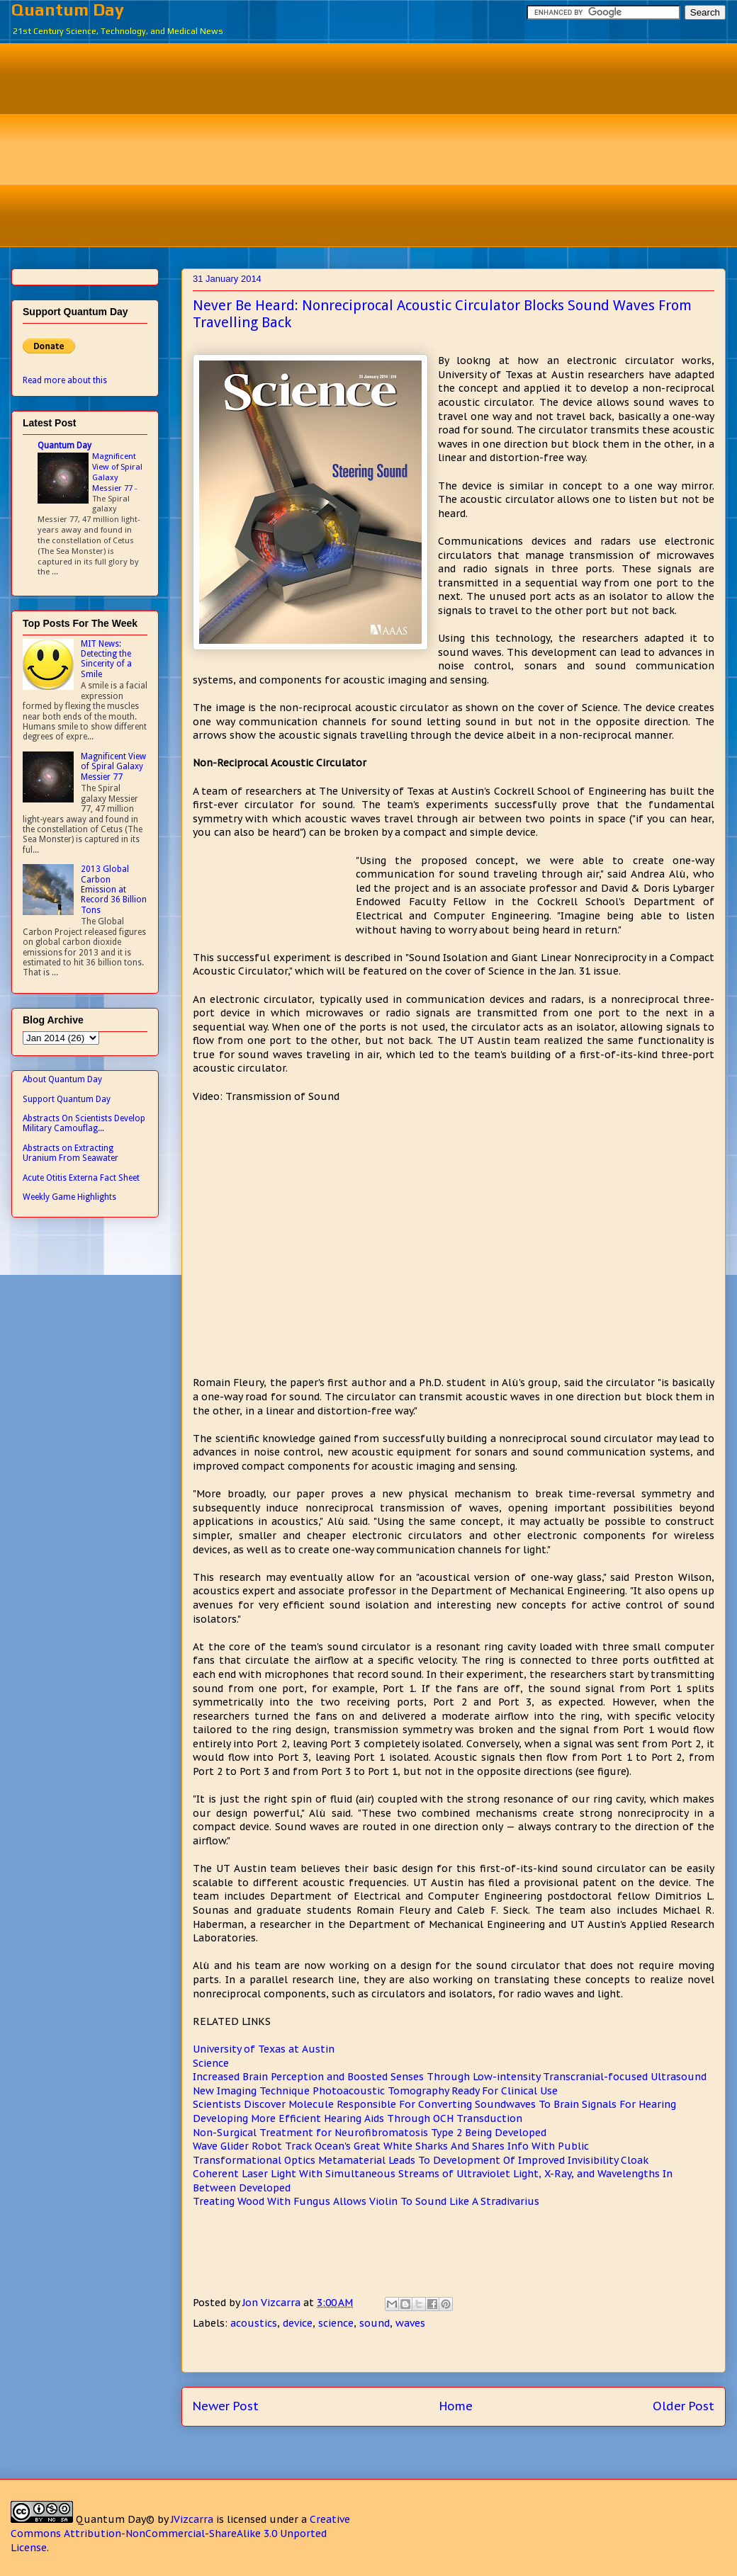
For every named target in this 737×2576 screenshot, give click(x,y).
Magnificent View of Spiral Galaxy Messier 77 (117, 471)
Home (456, 2406)
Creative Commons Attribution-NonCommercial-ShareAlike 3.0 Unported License (180, 2533)
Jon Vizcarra (272, 2302)
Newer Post (226, 2406)
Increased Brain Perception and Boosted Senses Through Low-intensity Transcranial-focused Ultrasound (450, 2076)
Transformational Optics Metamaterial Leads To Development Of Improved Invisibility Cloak (420, 2160)
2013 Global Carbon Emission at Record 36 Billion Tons (114, 889)
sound (374, 2323)
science (336, 2323)
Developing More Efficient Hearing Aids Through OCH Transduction (357, 2118)
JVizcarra (192, 2519)
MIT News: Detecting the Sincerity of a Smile (106, 659)
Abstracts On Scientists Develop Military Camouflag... (84, 1123)
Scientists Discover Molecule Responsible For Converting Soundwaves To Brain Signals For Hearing (434, 2104)
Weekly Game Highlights (69, 1197)
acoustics (253, 2323)
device (298, 2323)
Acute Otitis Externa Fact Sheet (81, 1178)
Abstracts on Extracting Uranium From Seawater (70, 1153)
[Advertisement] (379, 143)
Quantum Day (67, 9)
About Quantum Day (62, 1079)
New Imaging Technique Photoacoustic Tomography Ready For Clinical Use (375, 2090)
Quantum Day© (115, 2519)
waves (410, 2323)
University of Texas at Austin (263, 2049)
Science (211, 2063)
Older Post (683, 2406)
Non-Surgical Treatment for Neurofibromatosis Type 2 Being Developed (369, 2132)
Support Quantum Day (67, 1099)
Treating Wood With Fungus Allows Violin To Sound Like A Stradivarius (366, 2201)
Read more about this (65, 380)
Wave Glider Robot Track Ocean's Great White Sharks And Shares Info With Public (391, 2146)
